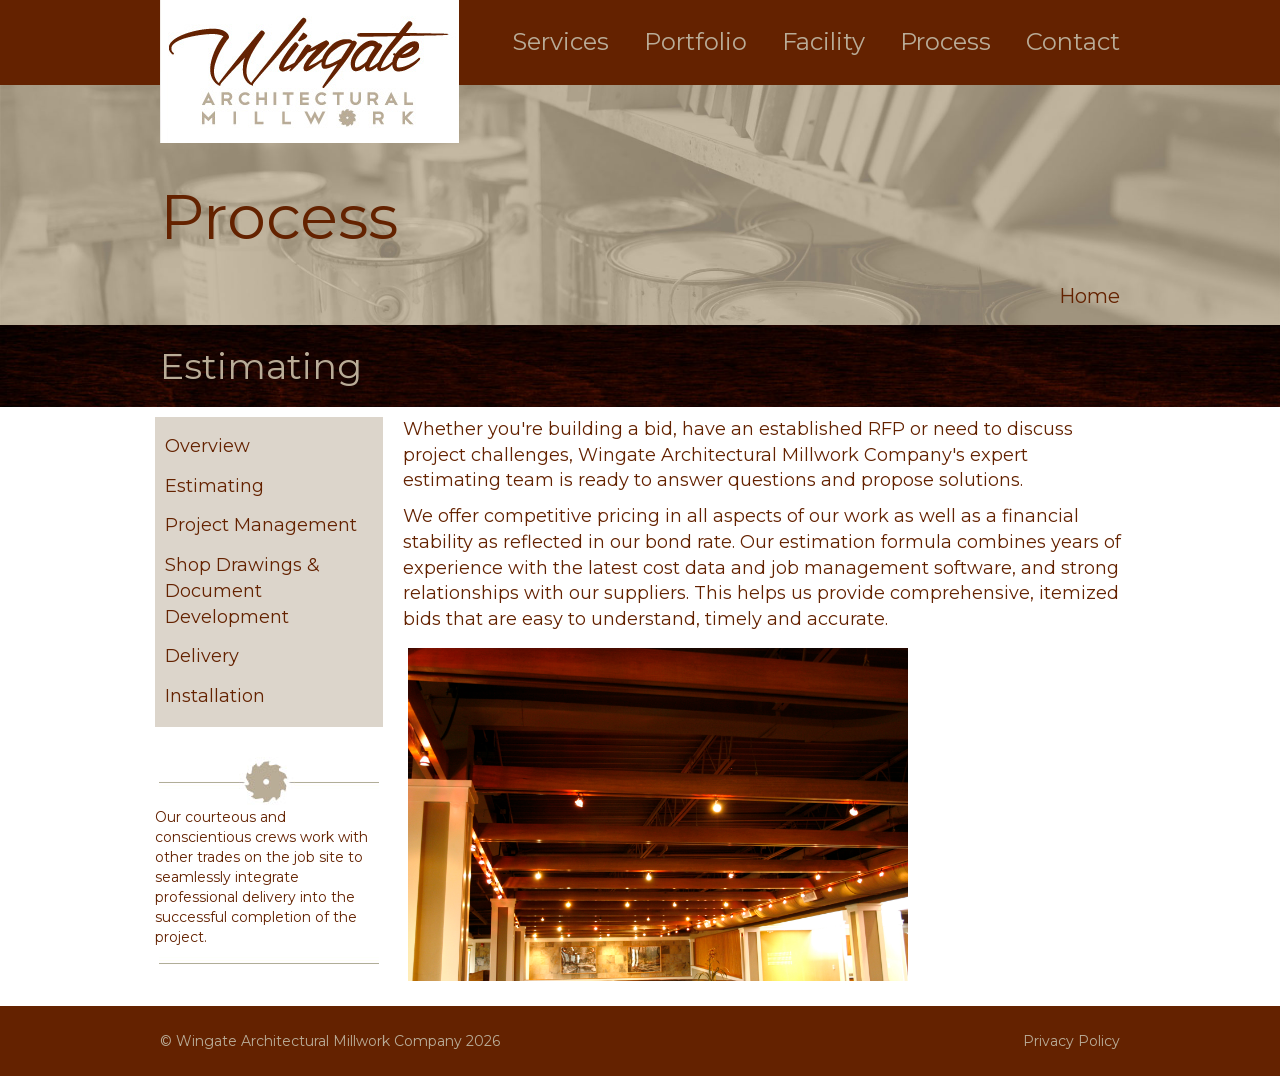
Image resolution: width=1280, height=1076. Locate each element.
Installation (215, 696)
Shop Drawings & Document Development (242, 590)
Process (945, 41)
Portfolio (695, 41)
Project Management (261, 525)
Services (560, 41)
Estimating (214, 486)
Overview (207, 446)
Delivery (202, 656)
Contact (1073, 41)
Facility (823, 41)
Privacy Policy (1071, 1041)
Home (1089, 296)
